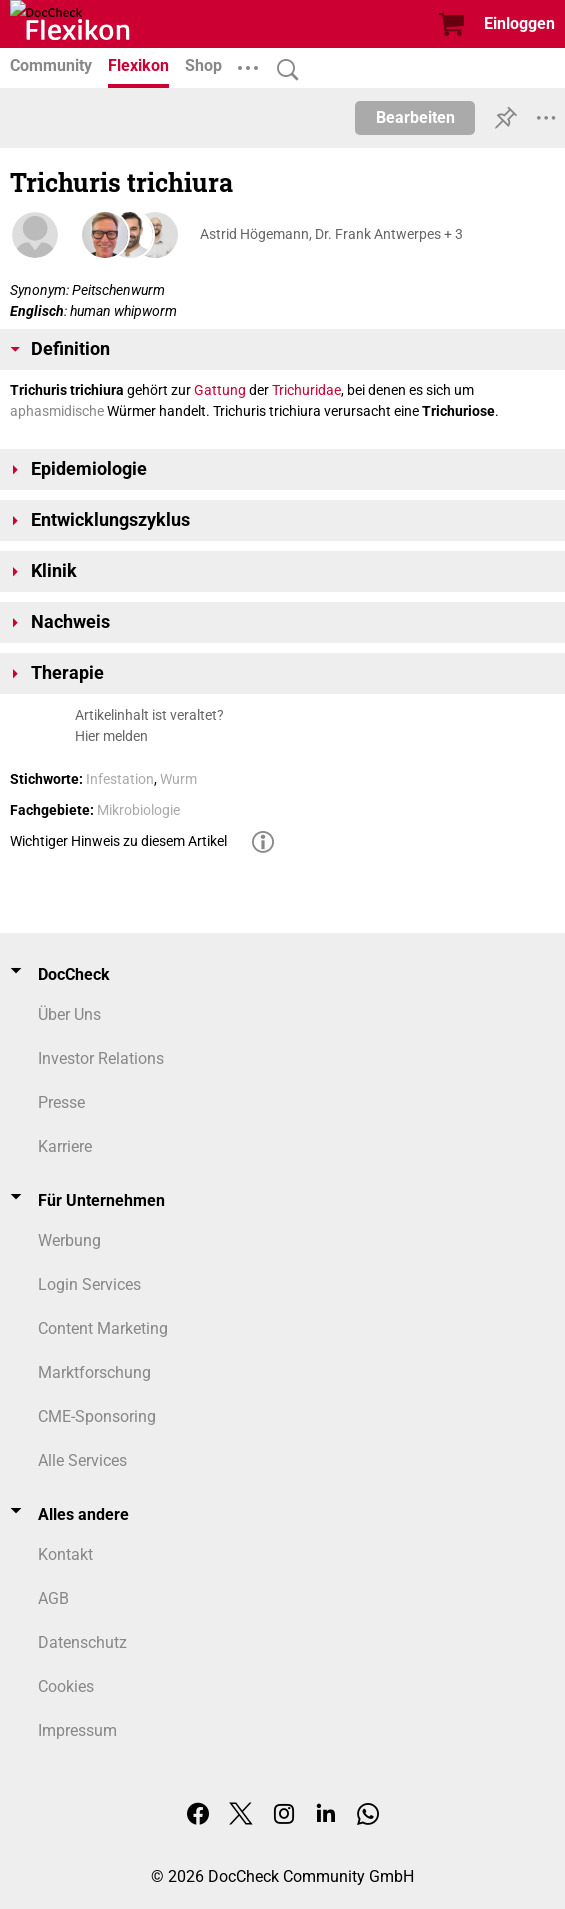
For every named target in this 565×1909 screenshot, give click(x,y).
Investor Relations (101, 1058)
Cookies (66, 1686)
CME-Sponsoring (97, 1416)
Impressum (77, 1730)
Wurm (178, 779)
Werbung (69, 1240)
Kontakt (65, 1554)
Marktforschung (94, 1372)
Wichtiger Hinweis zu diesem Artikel (118, 841)
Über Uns (69, 1014)
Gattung (220, 390)
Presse (61, 1102)
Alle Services (82, 1460)
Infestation (120, 779)
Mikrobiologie (138, 810)
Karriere (65, 1146)
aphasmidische (57, 411)
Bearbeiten (415, 117)
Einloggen (519, 23)
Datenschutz (82, 1642)
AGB (53, 1598)
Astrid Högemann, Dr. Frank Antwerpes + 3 (331, 234)
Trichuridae (306, 390)
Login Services (89, 1284)
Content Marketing (103, 1328)
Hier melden (111, 736)
